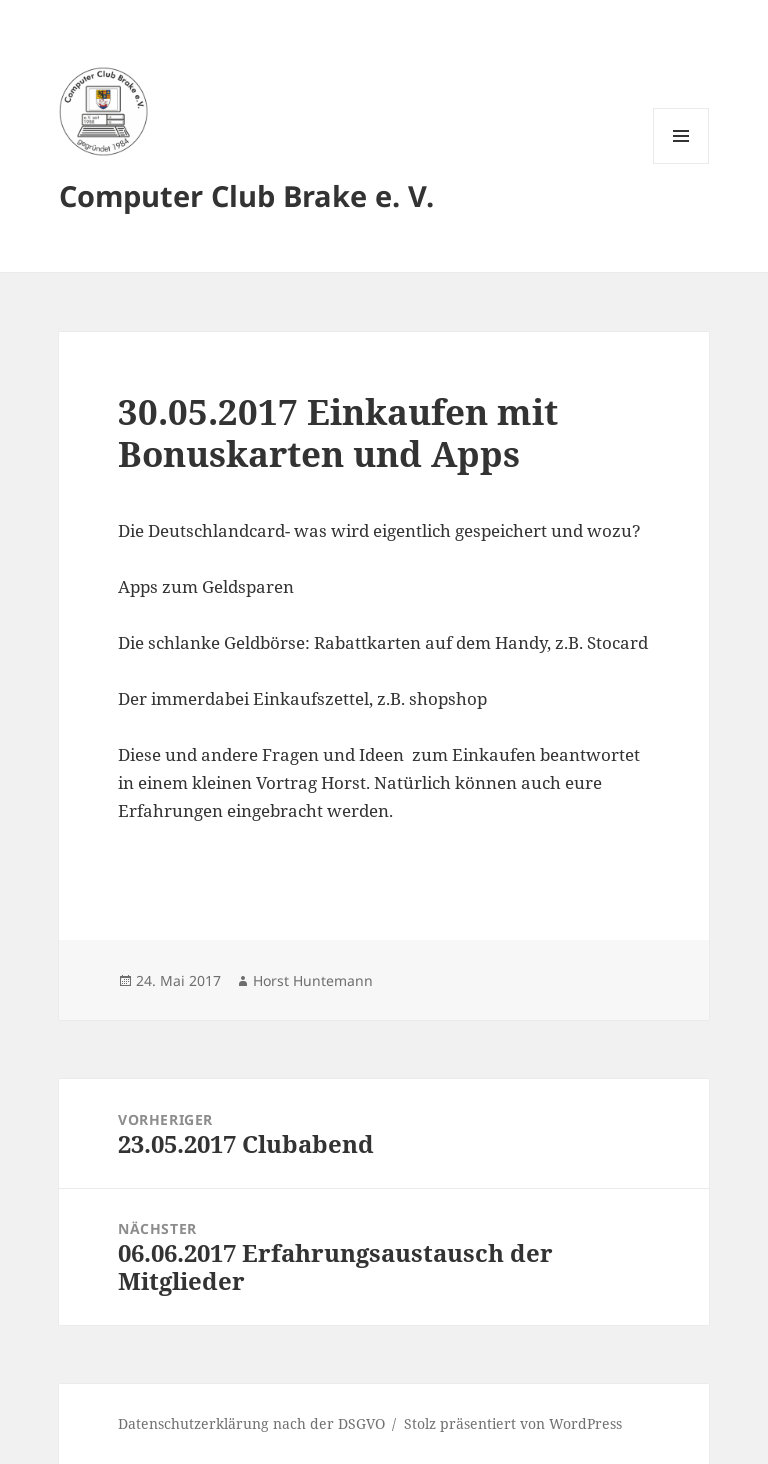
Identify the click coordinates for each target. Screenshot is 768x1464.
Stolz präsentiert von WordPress (513, 1423)
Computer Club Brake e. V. (246, 195)
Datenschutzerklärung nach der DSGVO (251, 1423)
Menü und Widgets (681, 163)
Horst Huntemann (313, 980)
